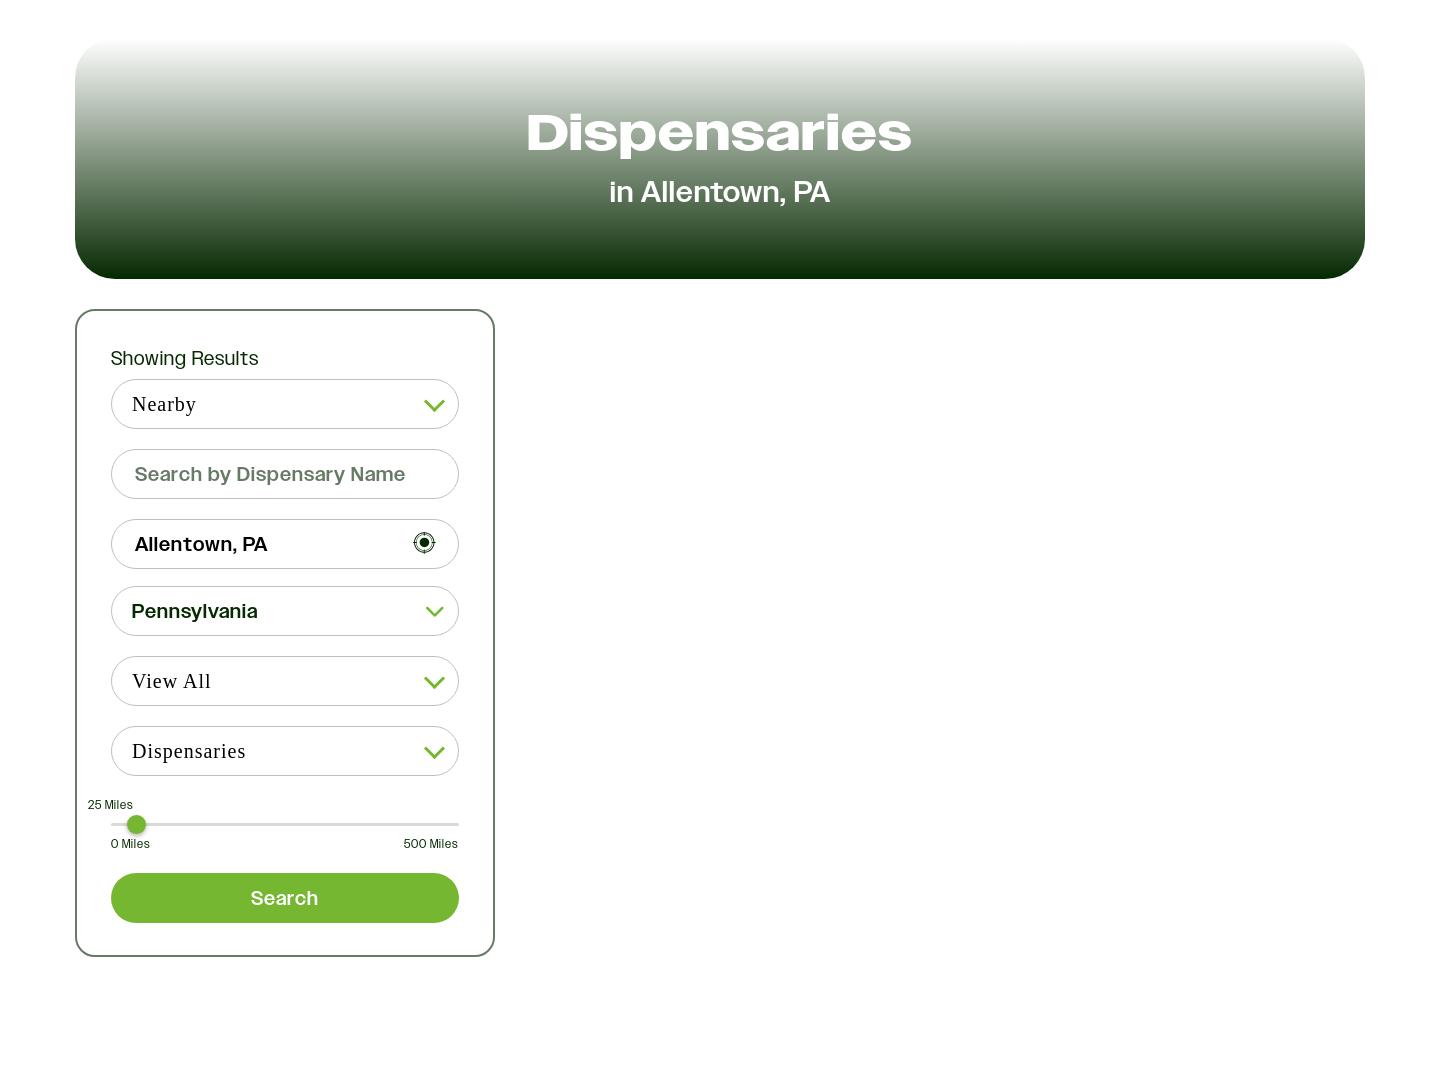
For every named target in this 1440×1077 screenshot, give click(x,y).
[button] (285, 611)
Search (285, 898)
